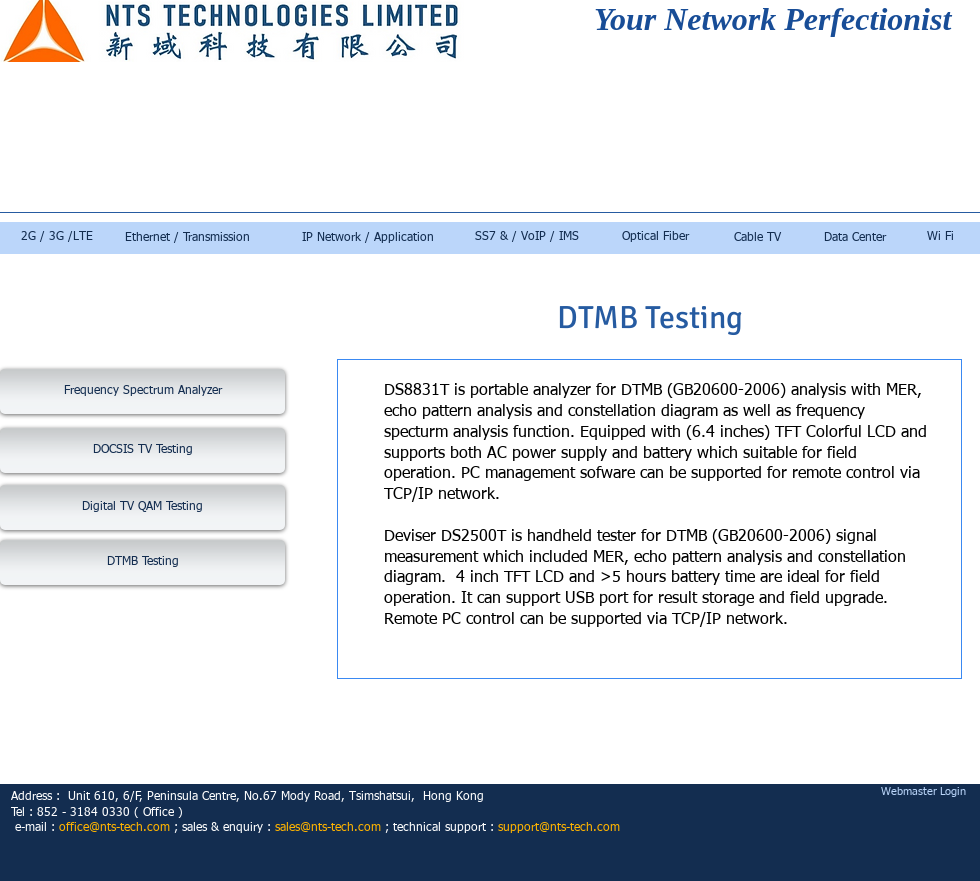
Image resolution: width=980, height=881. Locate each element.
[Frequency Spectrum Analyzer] (142, 391)
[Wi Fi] (940, 238)
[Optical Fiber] (655, 238)
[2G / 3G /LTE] (57, 238)
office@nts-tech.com (114, 828)
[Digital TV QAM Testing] (142, 507)
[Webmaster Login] (923, 792)
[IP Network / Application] (368, 239)
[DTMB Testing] (142, 562)
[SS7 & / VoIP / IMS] (527, 238)
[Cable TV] (757, 238)
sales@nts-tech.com (328, 828)
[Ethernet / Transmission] (187, 239)
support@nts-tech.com (559, 828)
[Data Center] (854, 238)
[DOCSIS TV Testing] (142, 450)
